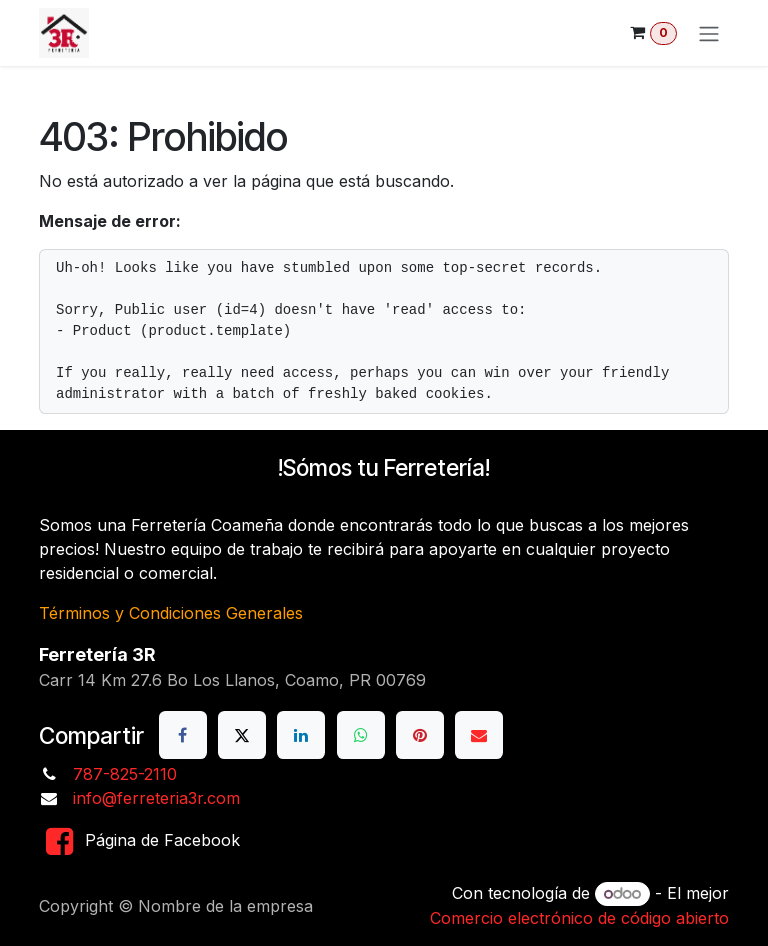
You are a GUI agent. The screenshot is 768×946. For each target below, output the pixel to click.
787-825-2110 (125, 774)
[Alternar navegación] (709, 33)
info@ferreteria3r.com (156, 798)
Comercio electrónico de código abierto (579, 918)
